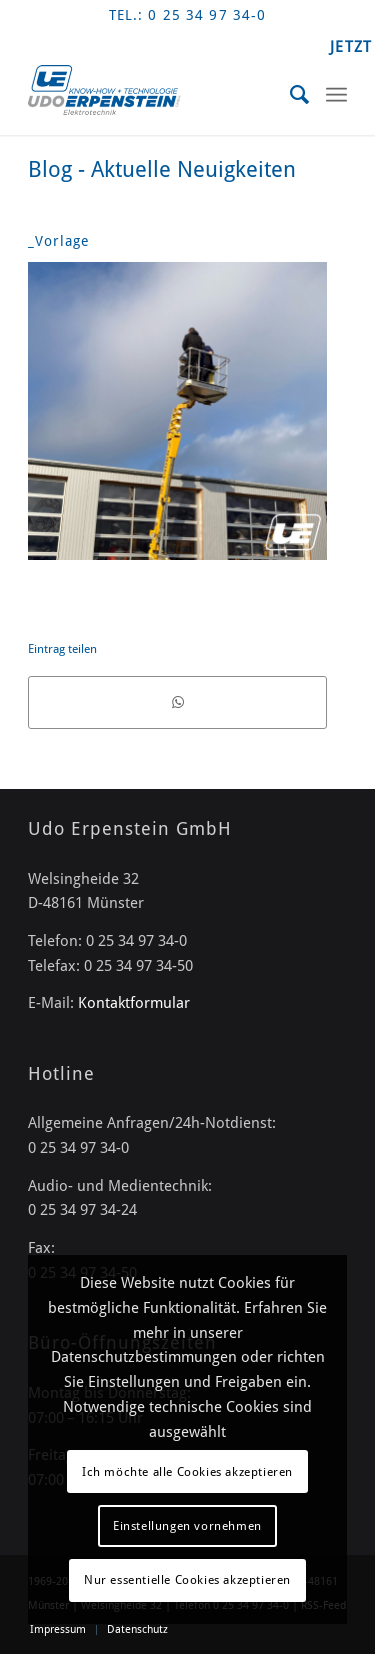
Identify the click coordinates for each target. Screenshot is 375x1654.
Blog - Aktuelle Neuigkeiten (162, 169)
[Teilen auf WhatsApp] (177, 702)
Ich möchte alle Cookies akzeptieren (187, 1472)
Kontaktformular (134, 1003)
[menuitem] (290, 95)
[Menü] (336, 95)
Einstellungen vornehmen (187, 1526)
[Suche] (290, 95)
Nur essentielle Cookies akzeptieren (187, 1580)
